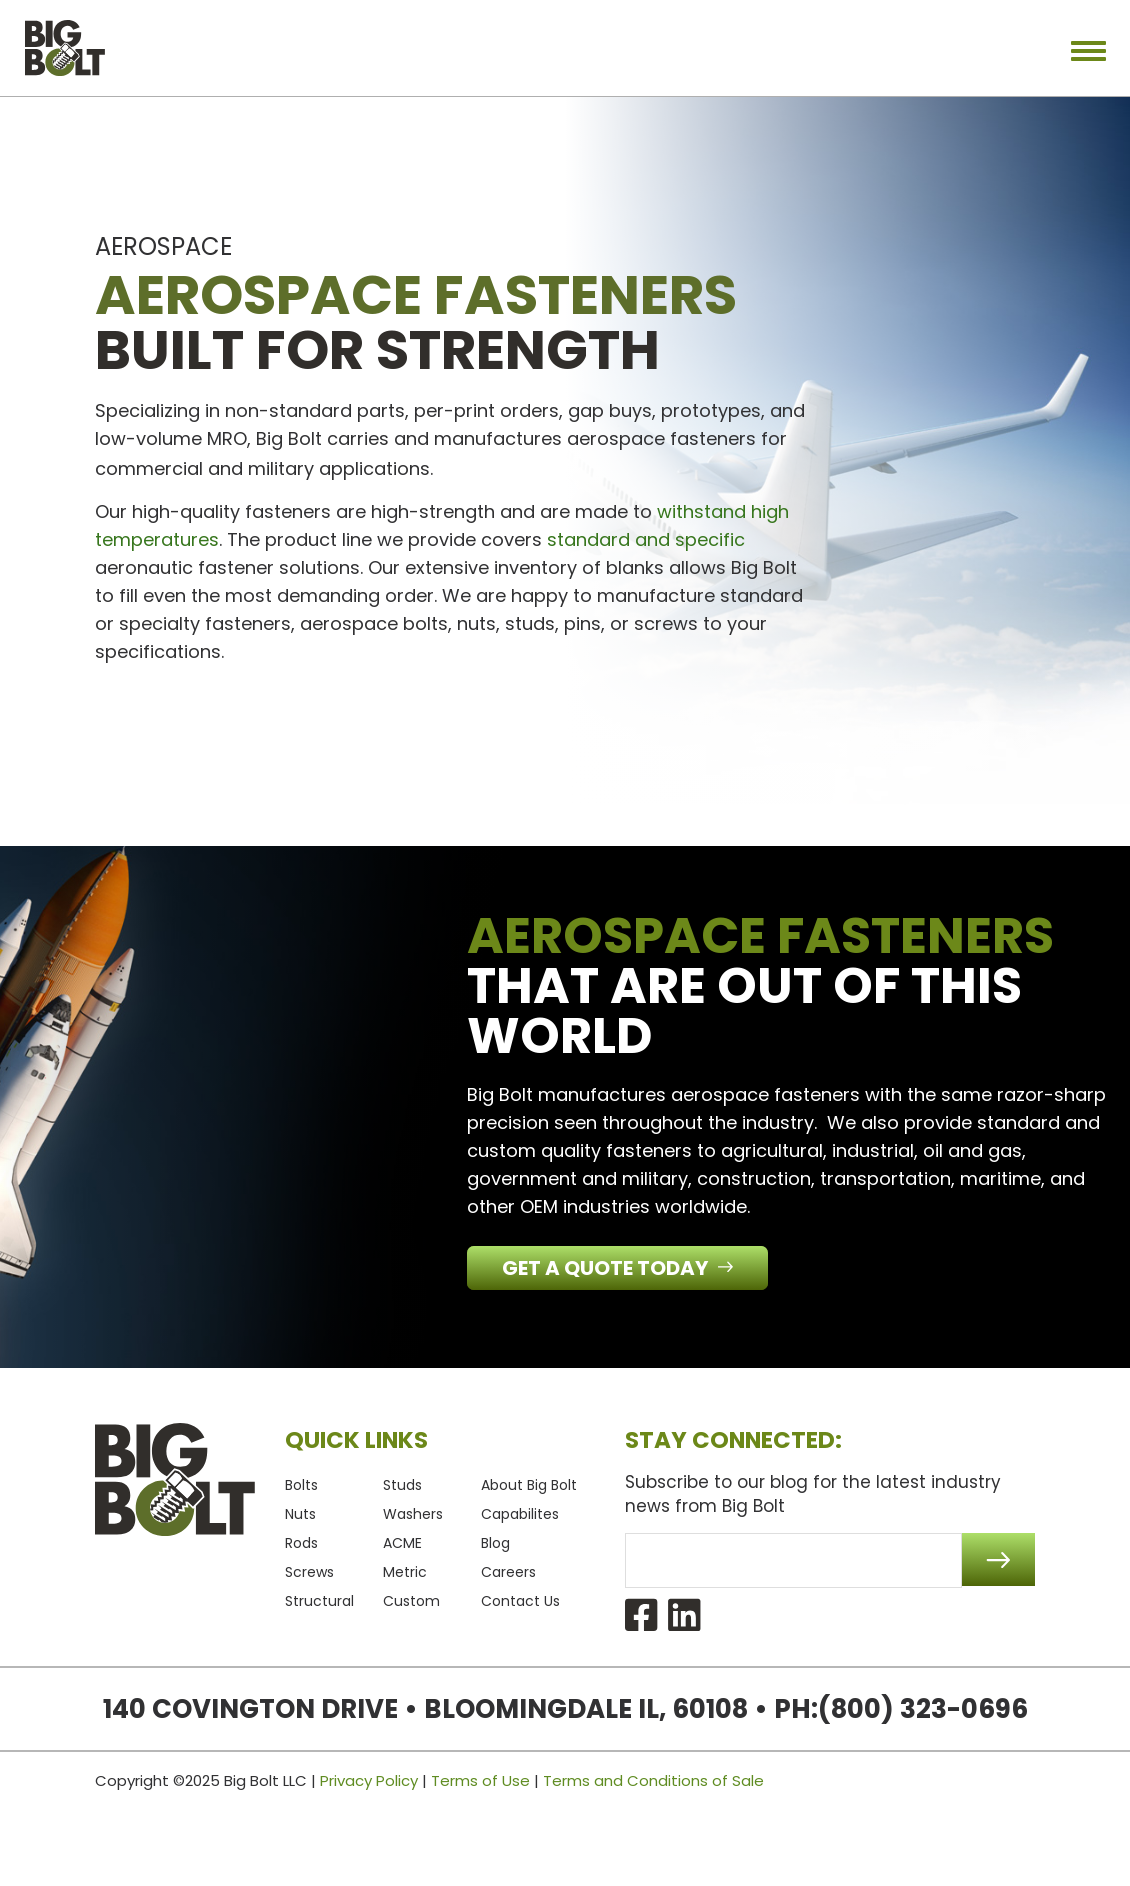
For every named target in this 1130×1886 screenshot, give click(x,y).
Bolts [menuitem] (301, 1485)
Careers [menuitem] (508, 1572)
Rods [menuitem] (301, 1543)
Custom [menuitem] (411, 1601)
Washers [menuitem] (413, 1514)
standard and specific (646, 539)
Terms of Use (480, 1780)
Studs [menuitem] (402, 1485)
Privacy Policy (369, 1780)
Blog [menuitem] (495, 1543)
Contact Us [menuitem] (520, 1601)
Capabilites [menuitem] (520, 1514)
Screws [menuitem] (309, 1572)
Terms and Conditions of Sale (653, 1780)
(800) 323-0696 (923, 1709)
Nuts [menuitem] (300, 1514)
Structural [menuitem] (319, 1601)
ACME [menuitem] (402, 1543)
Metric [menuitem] (405, 1572)
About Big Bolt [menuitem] (529, 1485)
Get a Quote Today (607, 1268)
